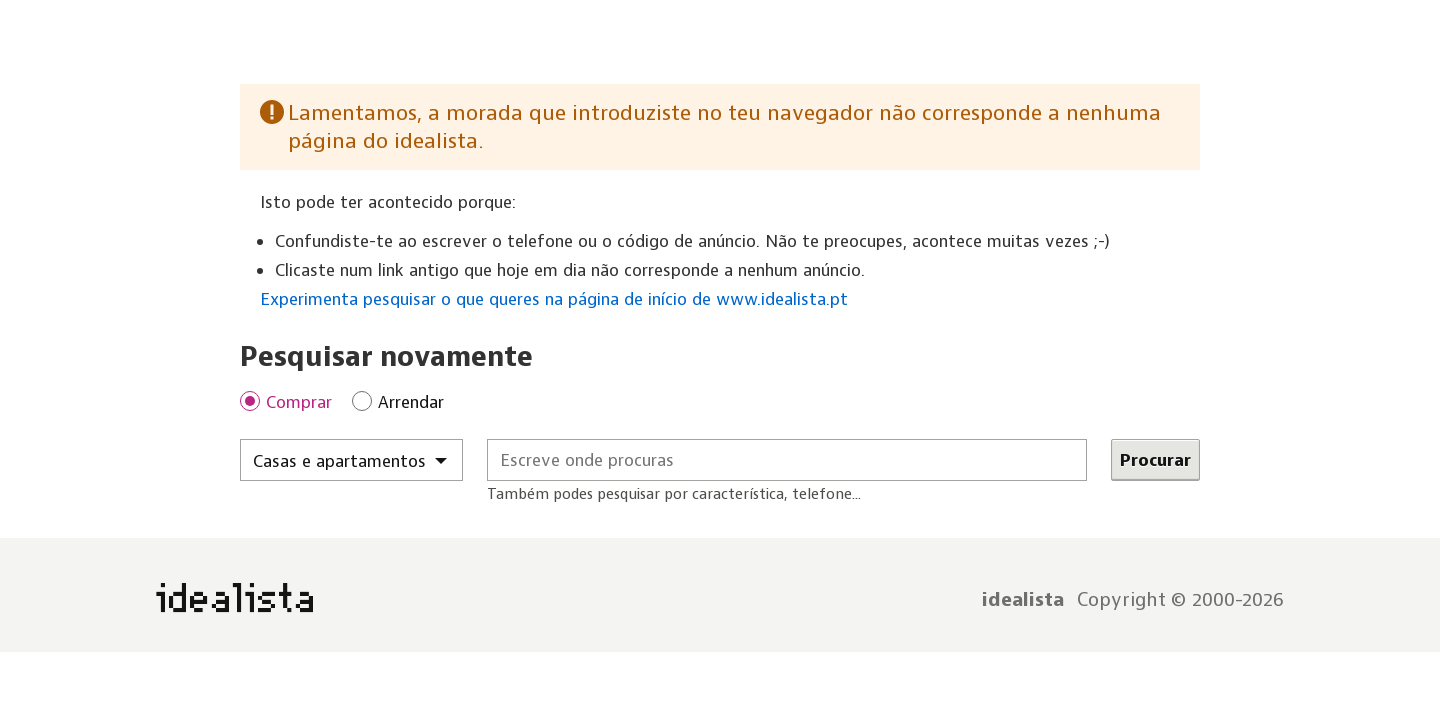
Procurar (1155, 460)
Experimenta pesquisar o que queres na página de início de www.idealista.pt (554, 299)
